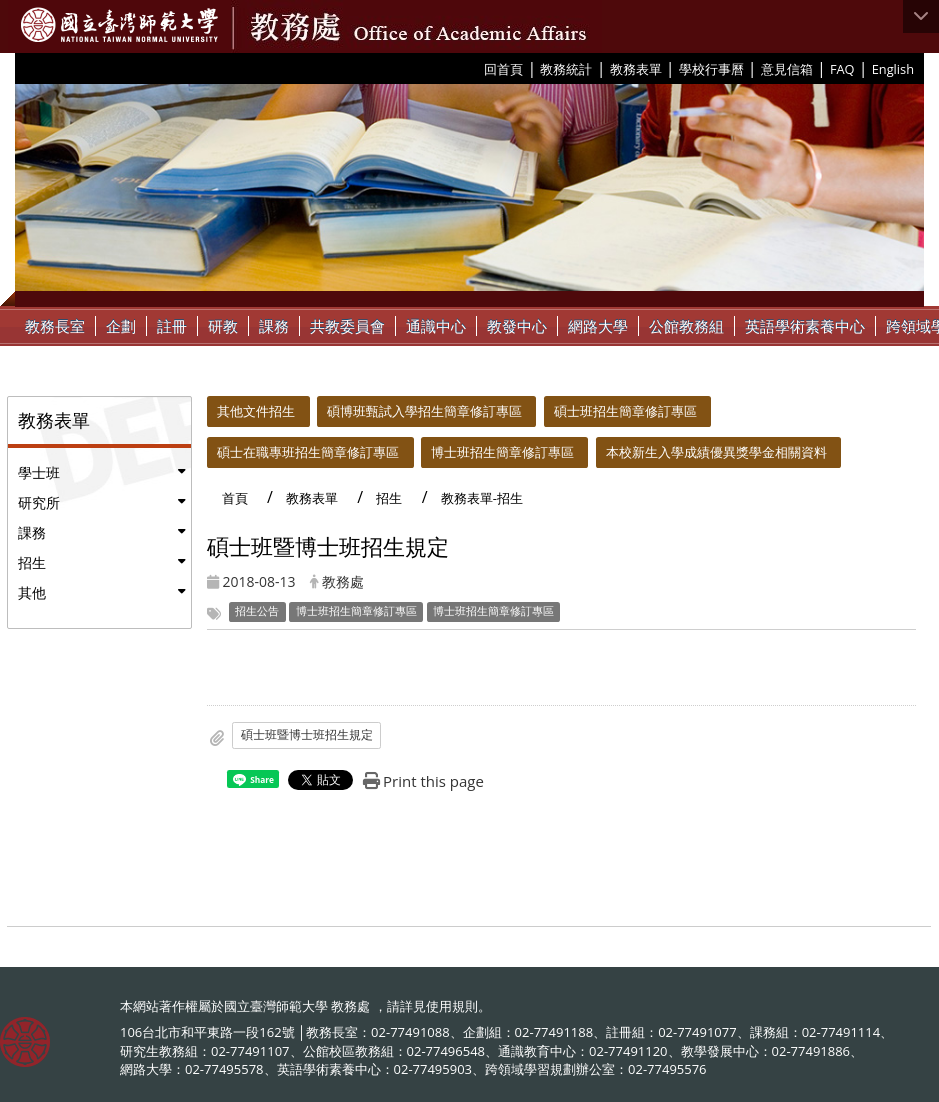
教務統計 (566, 69)
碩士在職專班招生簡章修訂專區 (308, 452)
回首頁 (503, 69)
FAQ (842, 69)
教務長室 (55, 326)
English (893, 69)
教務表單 (636, 69)
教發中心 (517, 326)
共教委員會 (347, 326)
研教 (223, 326)
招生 (32, 562)
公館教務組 (686, 326)
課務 (274, 326)
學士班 (39, 472)
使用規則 (452, 1006)
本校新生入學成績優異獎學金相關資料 (716, 452)
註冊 (172, 326)
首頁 (235, 498)
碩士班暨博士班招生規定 (307, 734)
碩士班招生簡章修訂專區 (625, 411)
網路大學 (598, 326)
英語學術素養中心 (805, 326)
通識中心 (436, 326)
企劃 (121, 326)
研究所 (39, 502)
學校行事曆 (711, 69)
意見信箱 (787, 69)
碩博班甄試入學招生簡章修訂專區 (424, 411)
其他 (32, 592)
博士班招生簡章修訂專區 (502, 452)
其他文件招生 (256, 411)
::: (477, 68)
